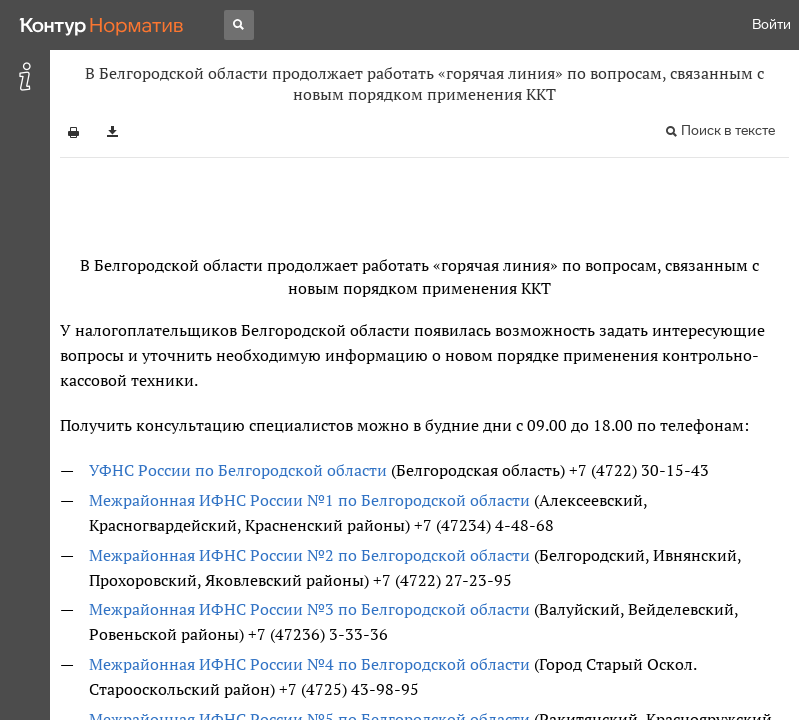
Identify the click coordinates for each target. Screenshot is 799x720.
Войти (771, 24)
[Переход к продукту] (102, 25)
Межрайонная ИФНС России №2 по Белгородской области (309, 555)
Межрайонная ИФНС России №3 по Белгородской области (309, 609)
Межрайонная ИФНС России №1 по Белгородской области (309, 500)
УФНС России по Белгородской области (238, 470)
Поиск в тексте (728, 130)
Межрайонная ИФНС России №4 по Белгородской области (309, 664)
